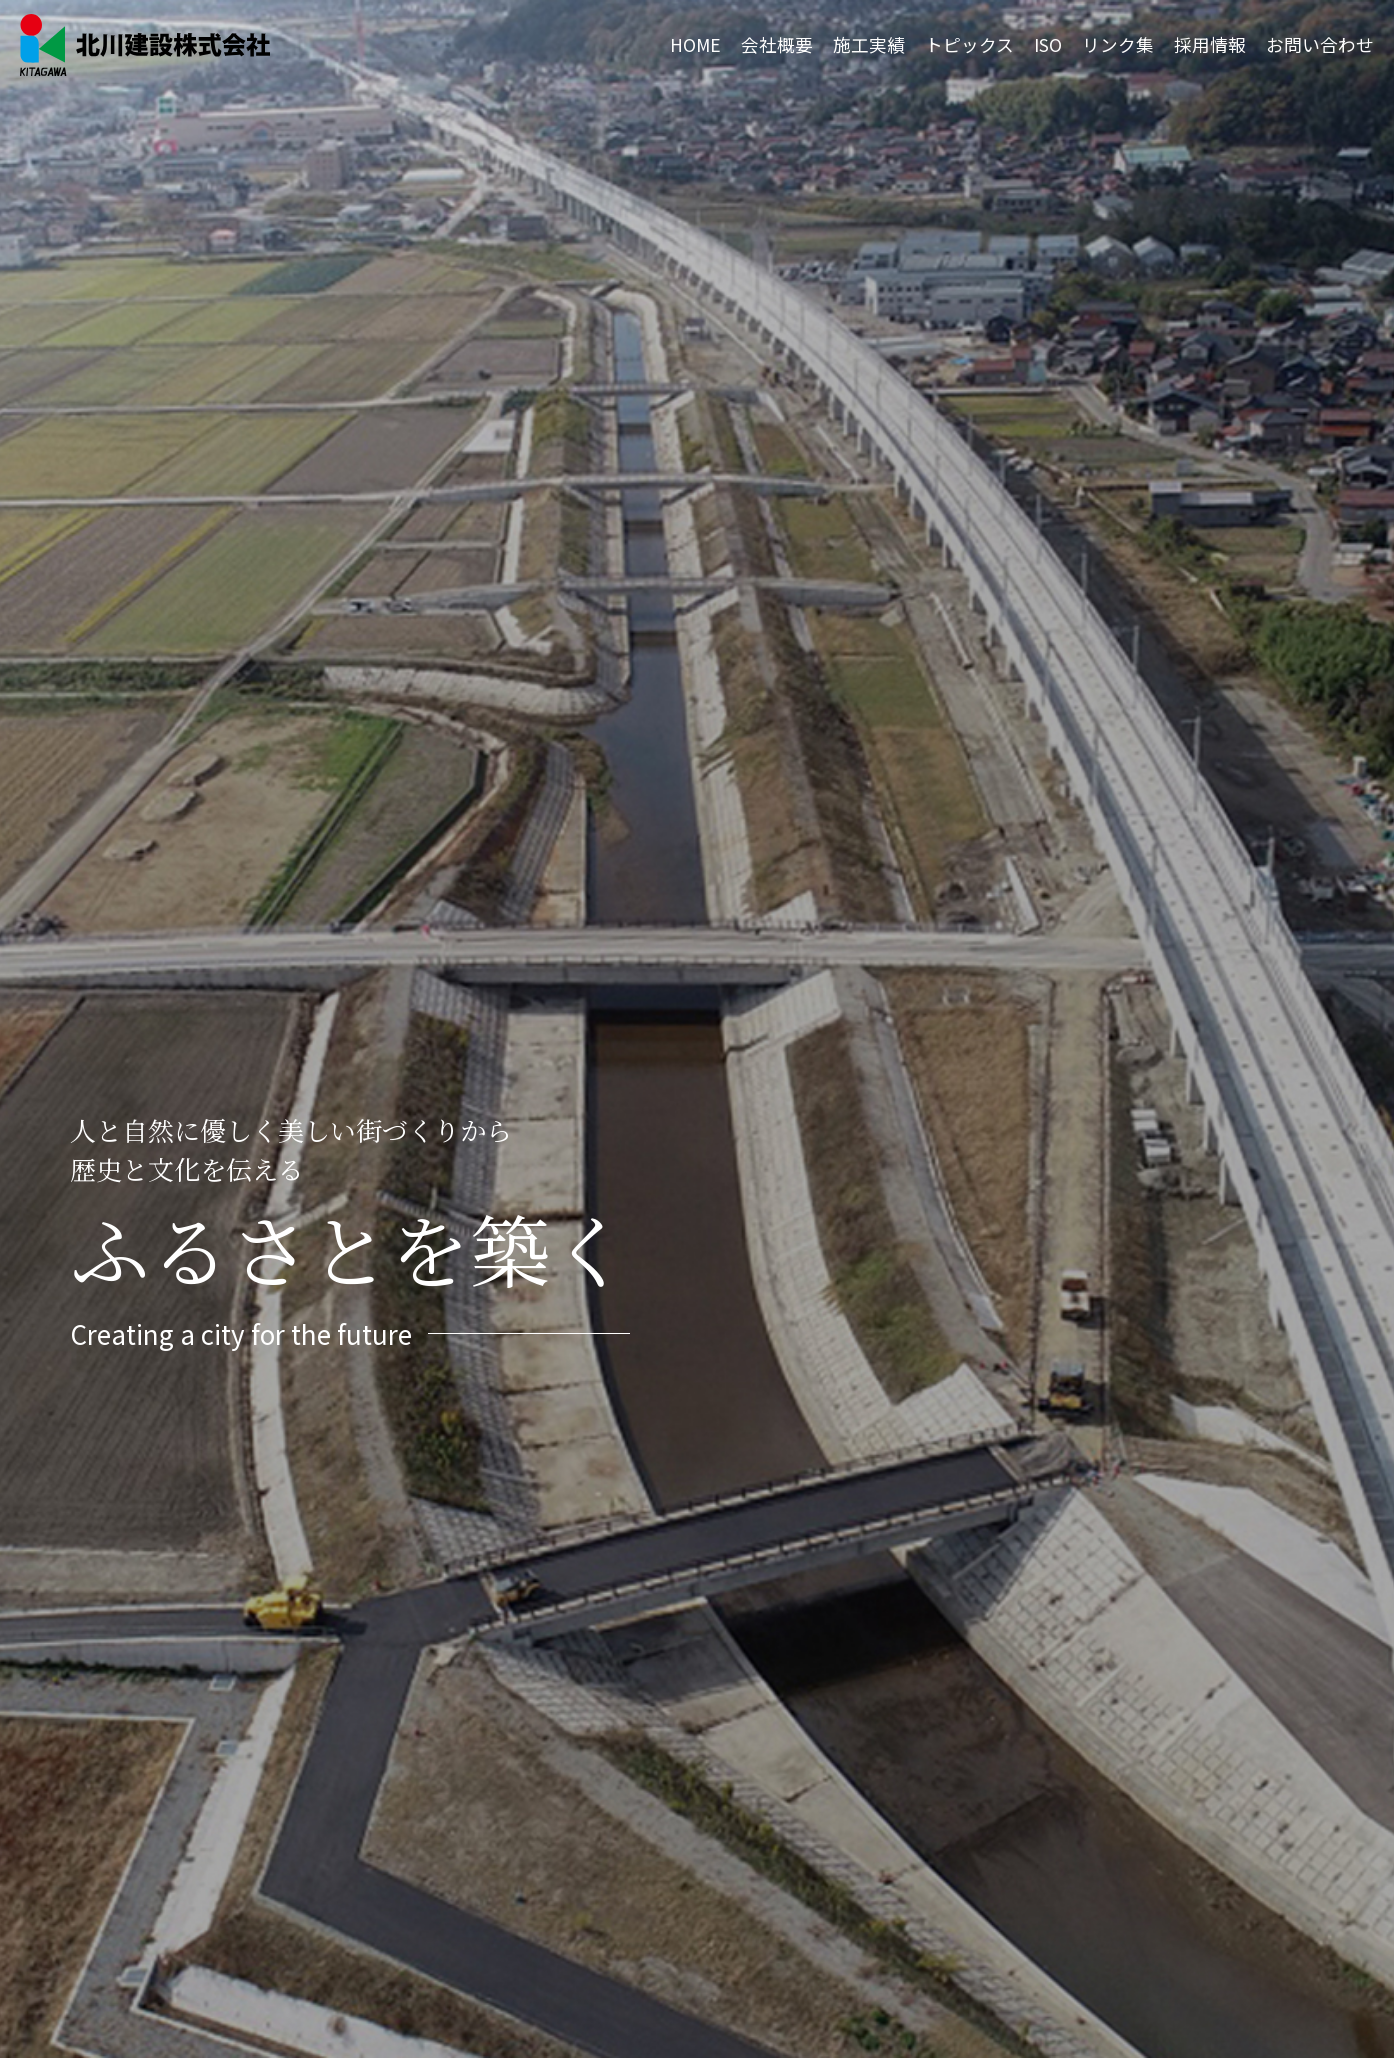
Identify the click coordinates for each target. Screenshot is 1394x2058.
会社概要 (777, 44)
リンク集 (1118, 44)
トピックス (969, 44)
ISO (1048, 44)
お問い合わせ (1320, 44)
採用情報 (1210, 44)
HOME (695, 44)
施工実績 (869, 44)
